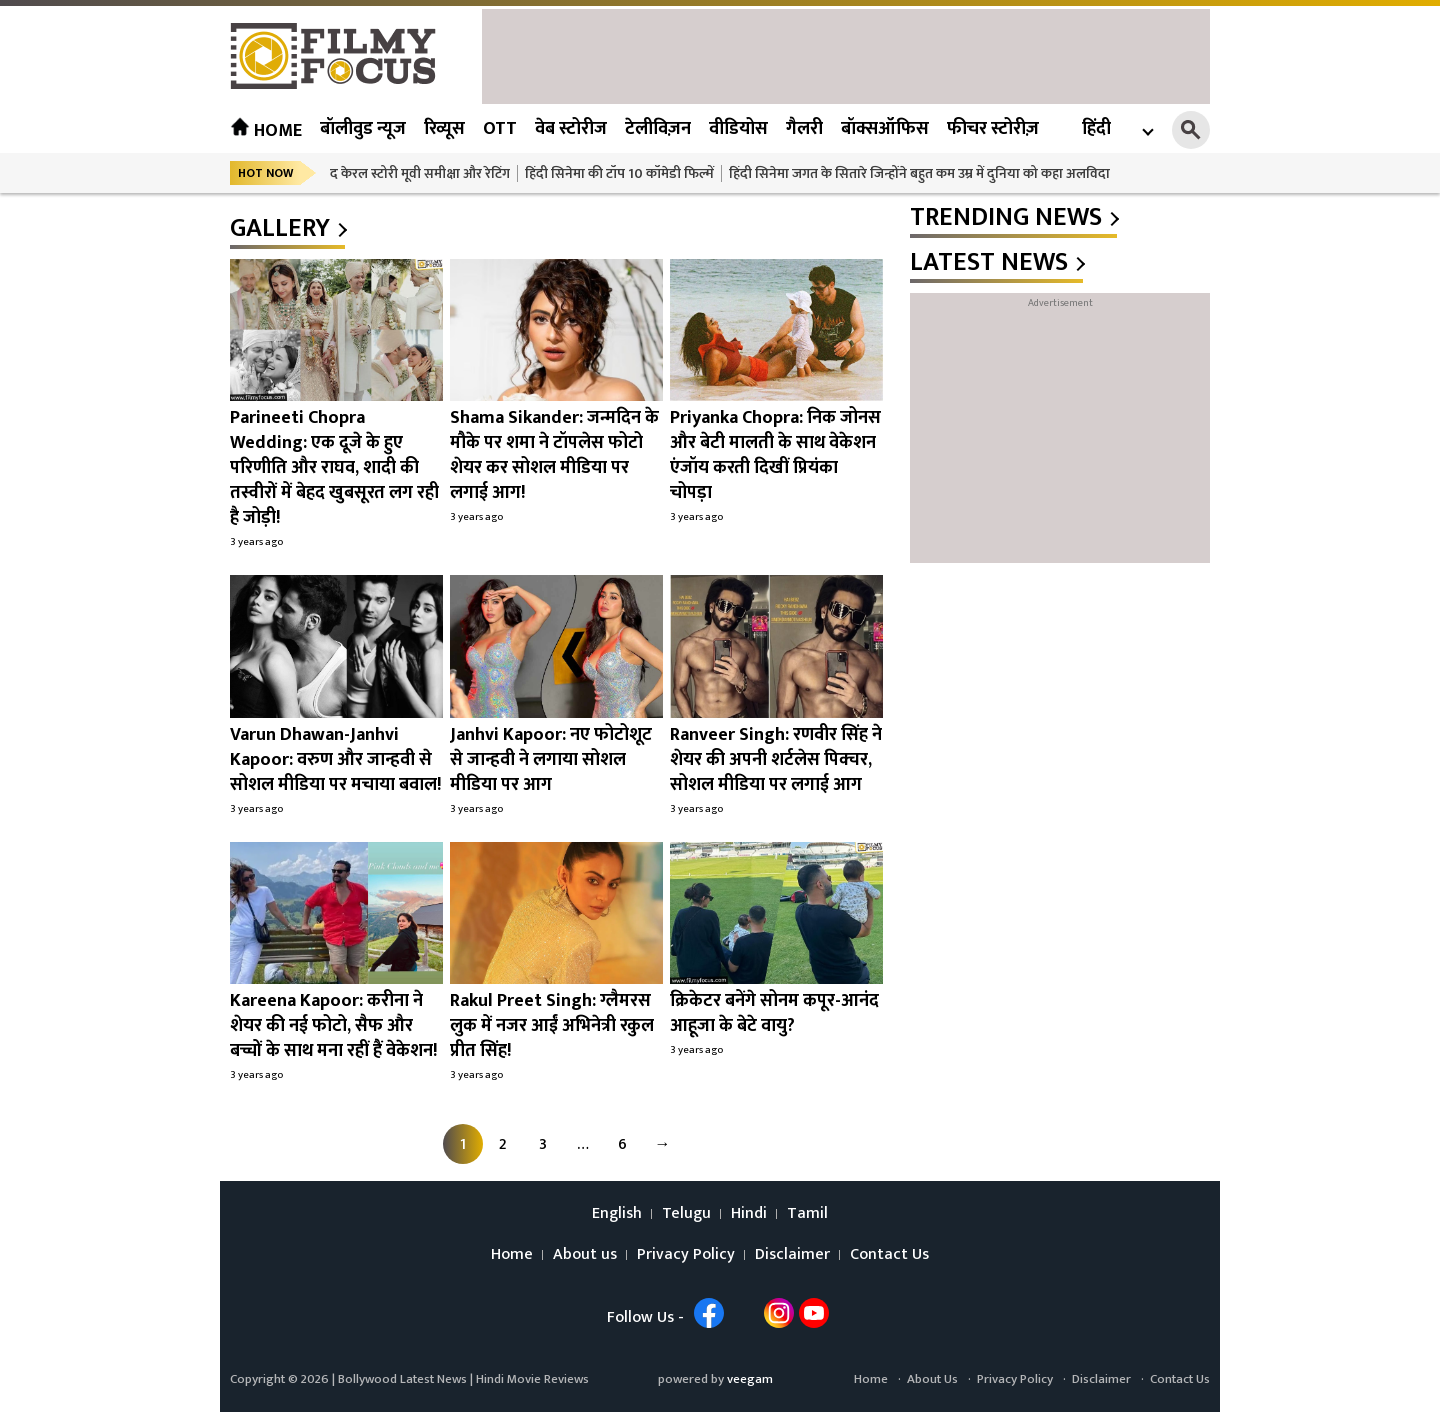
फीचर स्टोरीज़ (993, 129)
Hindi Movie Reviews (532, 1379)
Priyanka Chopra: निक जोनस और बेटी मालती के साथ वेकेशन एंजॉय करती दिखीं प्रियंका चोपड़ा (775, 455)
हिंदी (1096, 129)
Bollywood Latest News (404, 1379)
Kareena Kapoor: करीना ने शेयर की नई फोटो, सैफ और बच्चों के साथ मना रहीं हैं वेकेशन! (333, 1026)
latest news (989, 263)
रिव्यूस (444, 129)
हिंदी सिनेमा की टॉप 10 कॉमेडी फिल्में (619, 173)
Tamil (807, 1214)
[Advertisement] (846, 54)
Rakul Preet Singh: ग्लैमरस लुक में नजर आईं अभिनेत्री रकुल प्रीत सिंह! (552, 1026)
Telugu (686, 1214)
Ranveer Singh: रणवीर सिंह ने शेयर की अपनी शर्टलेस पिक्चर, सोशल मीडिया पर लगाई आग (776, 760)
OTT (500, 129)
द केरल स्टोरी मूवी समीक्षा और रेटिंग (420, 173)
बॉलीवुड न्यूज (363, 129)
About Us (932, 1379)
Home (266, 131)
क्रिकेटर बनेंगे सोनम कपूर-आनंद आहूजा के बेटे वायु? (774, 1013)
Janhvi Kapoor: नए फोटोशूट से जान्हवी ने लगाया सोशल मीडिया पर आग (551, 760)
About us (585, 1255)
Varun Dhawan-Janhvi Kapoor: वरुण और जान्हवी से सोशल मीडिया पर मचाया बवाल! (335, 760)
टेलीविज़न (658, 129)
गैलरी (804, 129)
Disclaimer (792, 1255)
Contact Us (889, 1255)
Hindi (749, 1214)
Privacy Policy (686, 1255)
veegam (750, 1379)
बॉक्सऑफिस (885, 129)
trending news (1006, 218)
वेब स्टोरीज (571, 129)
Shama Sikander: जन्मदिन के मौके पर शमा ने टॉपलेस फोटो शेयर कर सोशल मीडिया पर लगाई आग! (554, 455)
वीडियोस (738, 129)
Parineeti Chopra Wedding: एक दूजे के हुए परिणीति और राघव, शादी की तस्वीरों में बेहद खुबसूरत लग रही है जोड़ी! (334, 468)
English (617, 1214)
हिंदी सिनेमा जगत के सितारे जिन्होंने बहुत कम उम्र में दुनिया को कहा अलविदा (919, 173)
